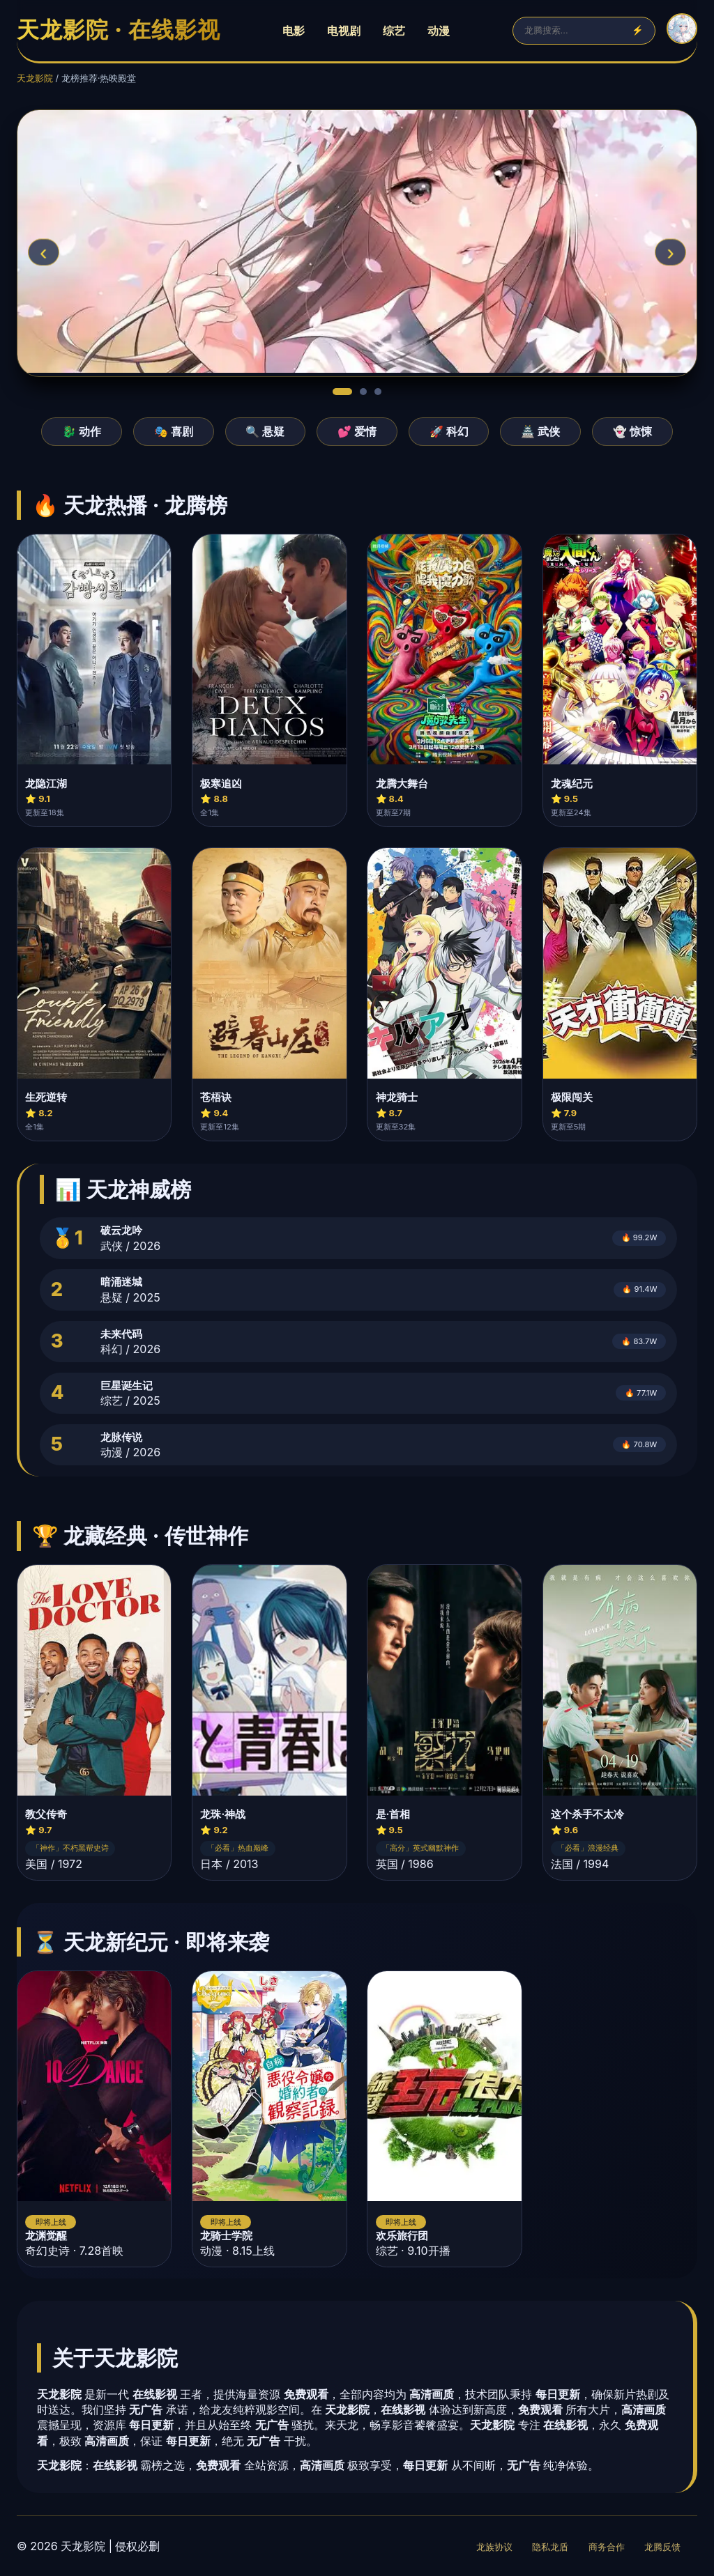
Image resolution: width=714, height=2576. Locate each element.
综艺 (394, 31)
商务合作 (606, 2547)
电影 (293, 31)
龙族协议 (494, 2547)
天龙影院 (35, 78)
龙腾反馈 (662, 2547)
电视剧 (343, 31)
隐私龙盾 (550, 2547)
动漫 (438, 31)
